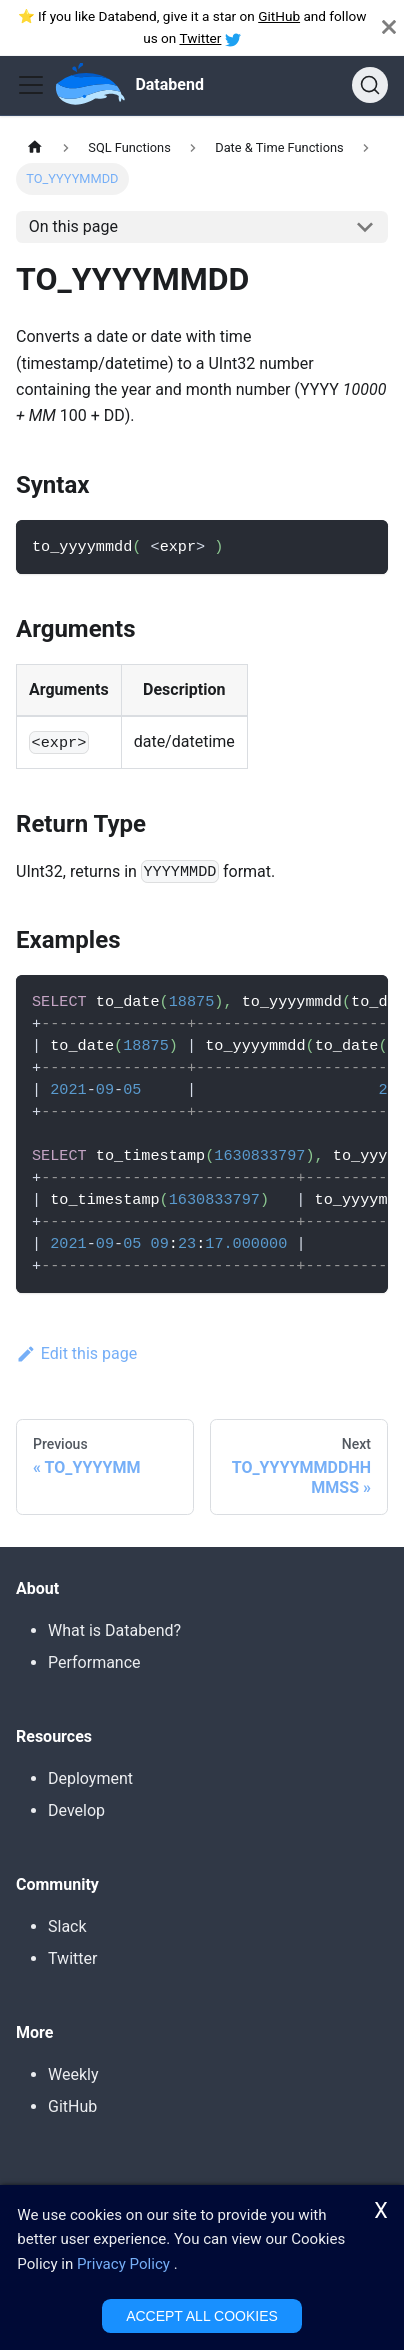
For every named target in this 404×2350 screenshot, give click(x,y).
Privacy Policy (123, 2266)
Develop (76, 1810)
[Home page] (35, 147)
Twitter (200, 38)
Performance (94, 1662)
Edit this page (76, 1353)
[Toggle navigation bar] (31, 85)
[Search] (370, 85)
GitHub (279, 16)
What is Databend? (114, 1630)
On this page (73, 226)
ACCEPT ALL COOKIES (202, 2317)
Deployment (90, 1778)
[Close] (389, 27)
